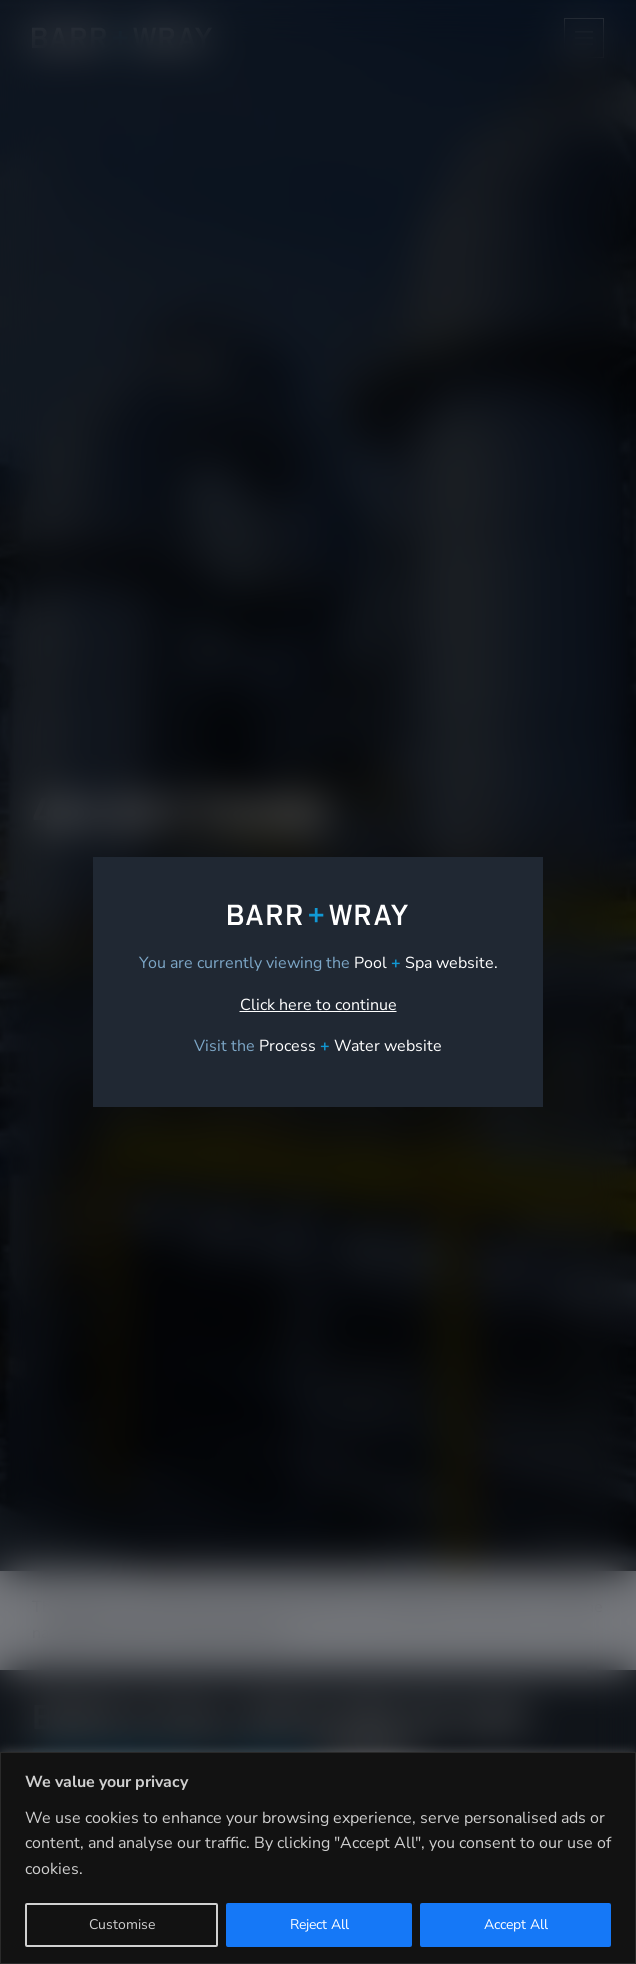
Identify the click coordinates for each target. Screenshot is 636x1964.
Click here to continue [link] (318, 1005)
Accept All (516, 1924)
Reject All (319, 1924)
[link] (350, 1046)
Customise (122, 1924)
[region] (318, 1858)
